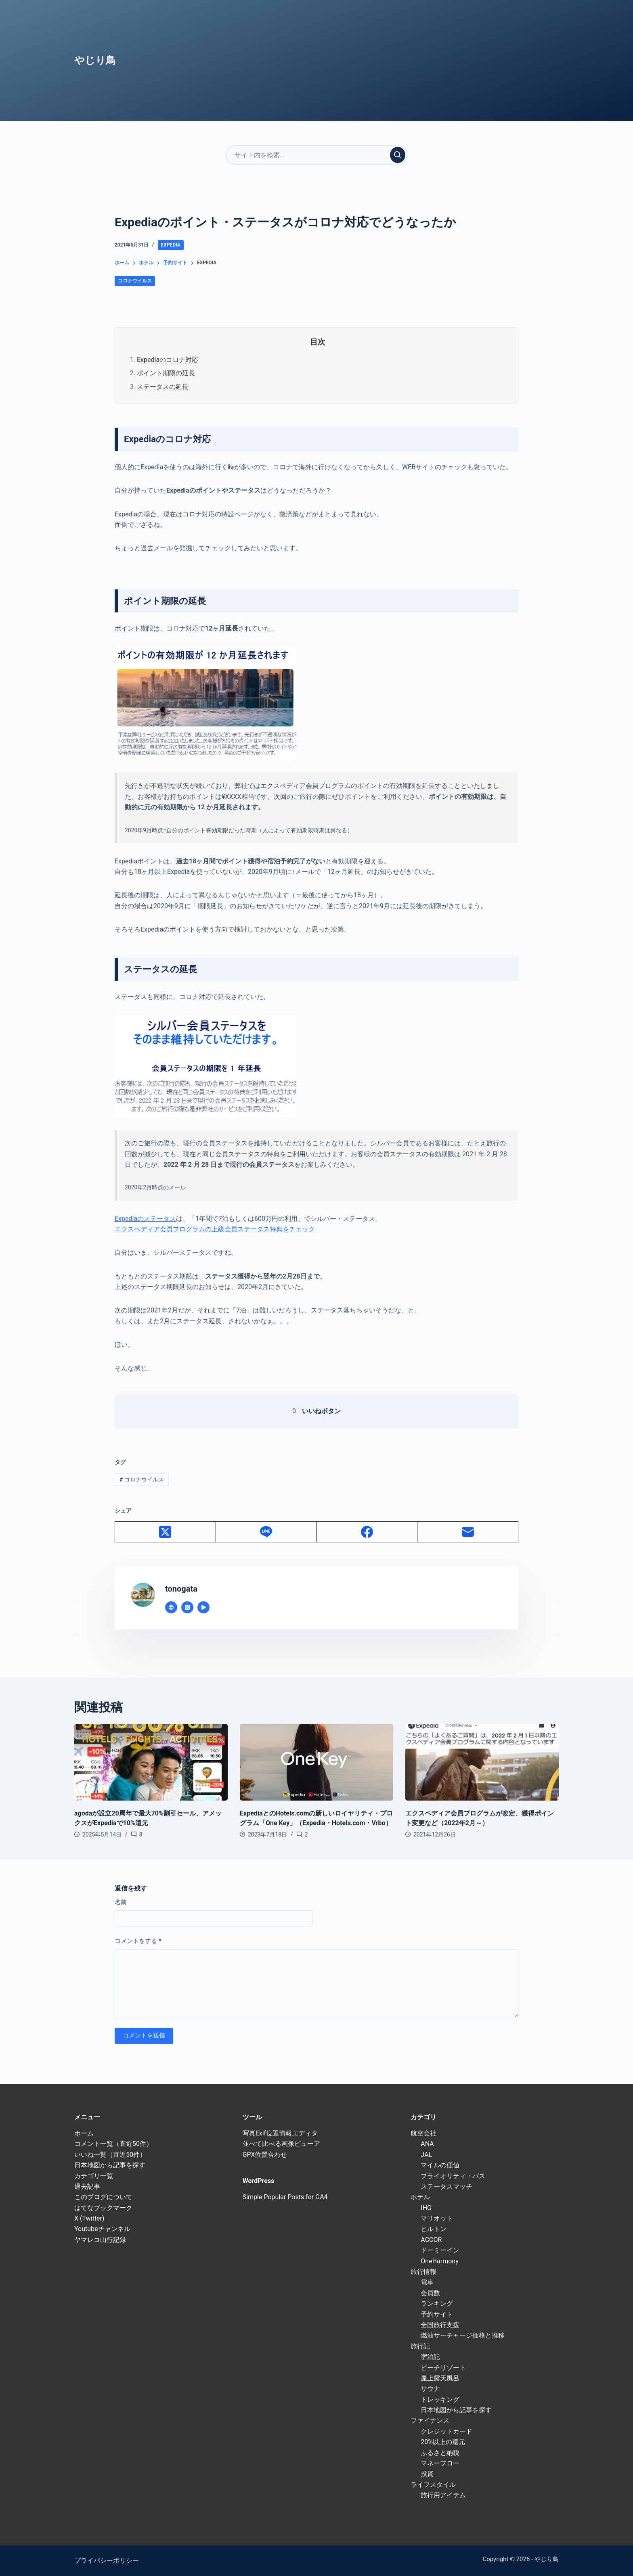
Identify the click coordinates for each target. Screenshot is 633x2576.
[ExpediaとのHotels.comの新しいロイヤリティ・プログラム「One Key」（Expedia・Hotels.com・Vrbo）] (316, 1762)
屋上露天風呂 (440, 2378)
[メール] (467, 1532)
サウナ (430, 2388)
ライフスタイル (433, 2484)
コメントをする (138, 1941)
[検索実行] (397, 155)
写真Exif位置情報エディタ (280, 2133)
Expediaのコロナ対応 (167, 360)
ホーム (84, 2133)
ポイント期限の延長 (166, 373)
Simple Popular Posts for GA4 (285, 2197)
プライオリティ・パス (453, 2176)
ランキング (437, 2303)
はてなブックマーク (103, 2208)
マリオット (437, 2218)
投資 (427, 2474)
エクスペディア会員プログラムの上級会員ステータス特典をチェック (215, 1229)
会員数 (430, 2293)
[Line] (266, 1532)
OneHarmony (439, 2261)
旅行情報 (423, 2271)
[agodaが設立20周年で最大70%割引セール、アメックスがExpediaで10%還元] (151, 1762)
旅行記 (420, 2346)
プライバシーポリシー (106, 2560)
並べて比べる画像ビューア (281, 2144)
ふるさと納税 (440, 2453)
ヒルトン (433, 2229)
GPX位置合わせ (265, 2154)
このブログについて (103, 2197)
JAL (426, 2154)
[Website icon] (171, 1607)
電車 (427, 2282)
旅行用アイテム (443, 2495)
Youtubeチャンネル (102, 2229)
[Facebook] (367, 1532)
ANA (427, 2144)
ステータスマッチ (446, 2186)
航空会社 (423, 2133)
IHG (426, 2208)
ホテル (420, 2197)
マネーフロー (440, 2463)
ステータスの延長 (163, 387)
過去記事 (87, 2186)
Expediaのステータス (145, 1218)
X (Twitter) (89, 2218)
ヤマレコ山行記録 (100, 2240)
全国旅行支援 (440, 2325)
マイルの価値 (440, 2165)
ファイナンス (430, 2420)
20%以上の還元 (443, 2442)
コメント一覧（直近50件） (113, 2144)
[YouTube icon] (203, 1607)
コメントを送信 (144, 2035)
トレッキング (440, 2399)
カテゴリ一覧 (93, 2176)
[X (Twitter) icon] (187, 1607)
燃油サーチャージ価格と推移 (463, 2335)
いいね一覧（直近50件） (110, 2154)
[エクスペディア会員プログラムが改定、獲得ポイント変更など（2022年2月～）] (482, 1762)
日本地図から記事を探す (109, 2165)
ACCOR (431, 2240)
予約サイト (437, 2314)
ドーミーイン (440, 2250)
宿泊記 (430, 2357)
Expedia (170, 245)
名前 (121, 1902)
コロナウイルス (135, 281)
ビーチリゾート (443, 2367)
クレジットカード (446, 2431)
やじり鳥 (95, 60)
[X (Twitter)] (165, 1532)
